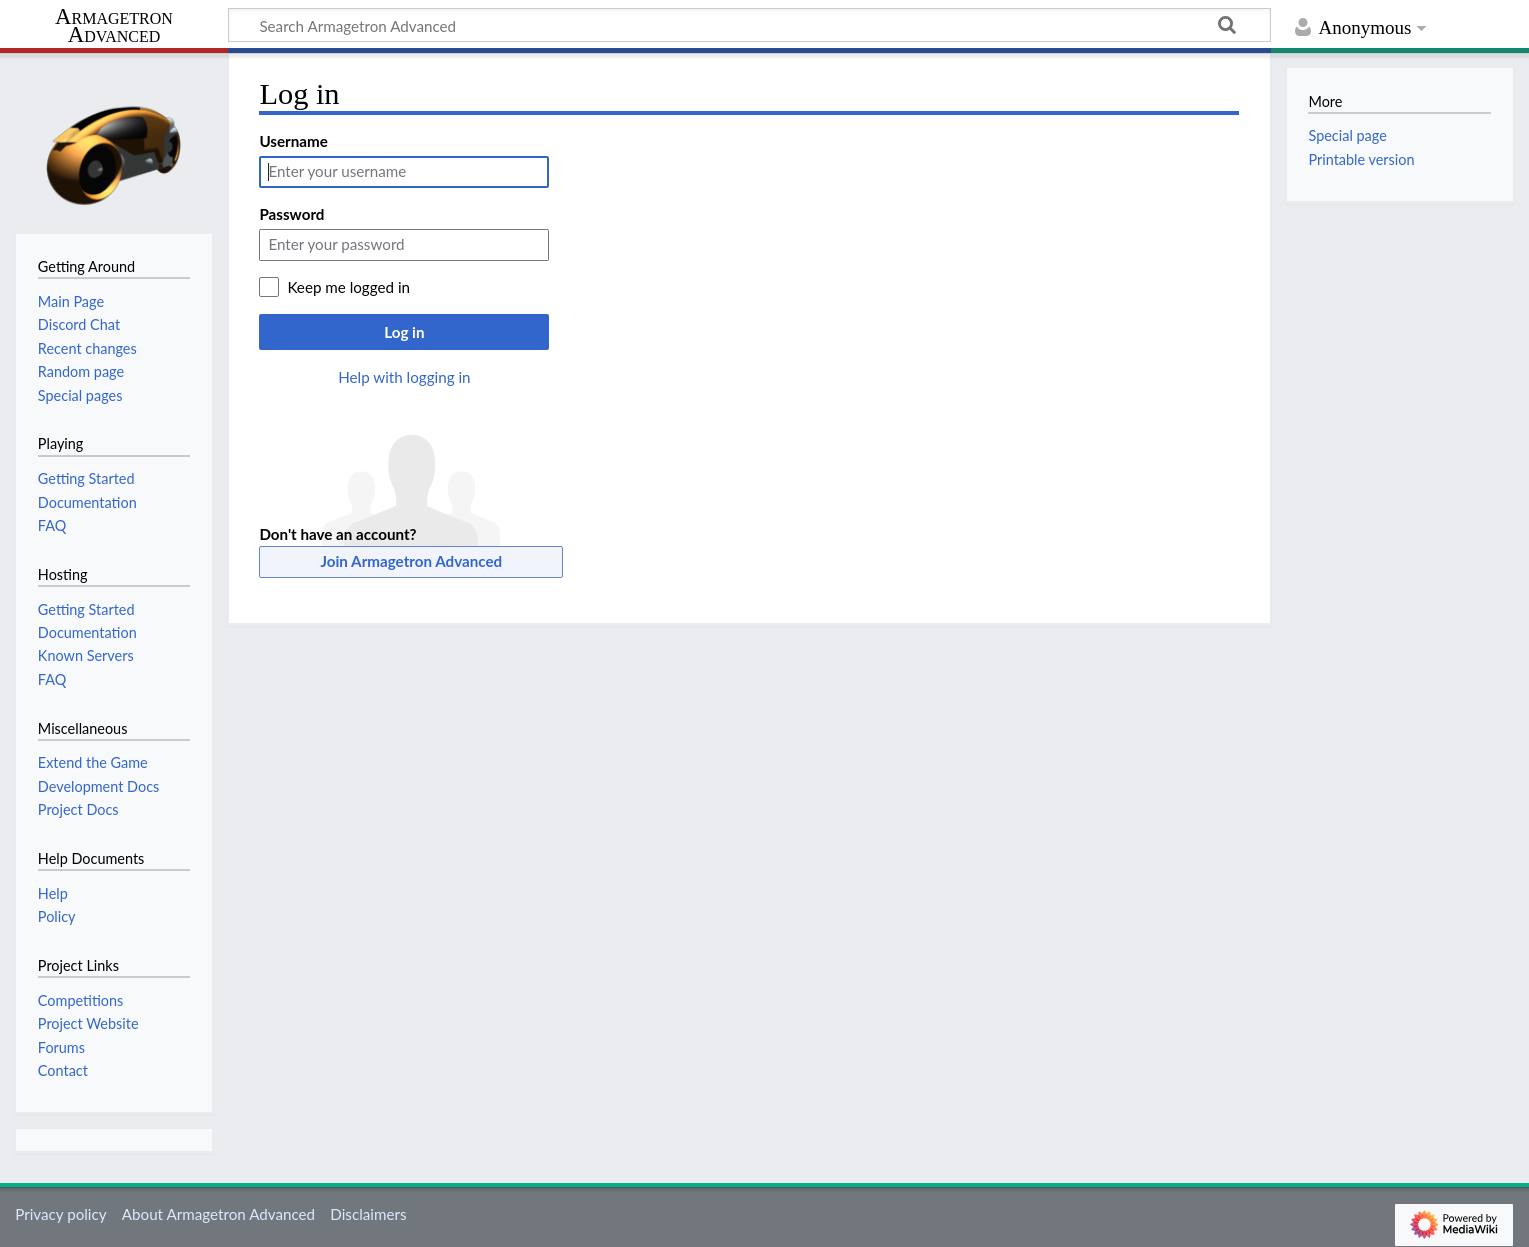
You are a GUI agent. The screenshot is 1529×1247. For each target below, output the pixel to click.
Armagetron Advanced (114, 26)
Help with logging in (404, 377)
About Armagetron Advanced (218, 1214)
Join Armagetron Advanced (412, 561)
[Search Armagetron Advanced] (749, 25)
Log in (404, 332)
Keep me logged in (348, 287)
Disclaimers (368, 1214)
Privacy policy (60, 1214)
